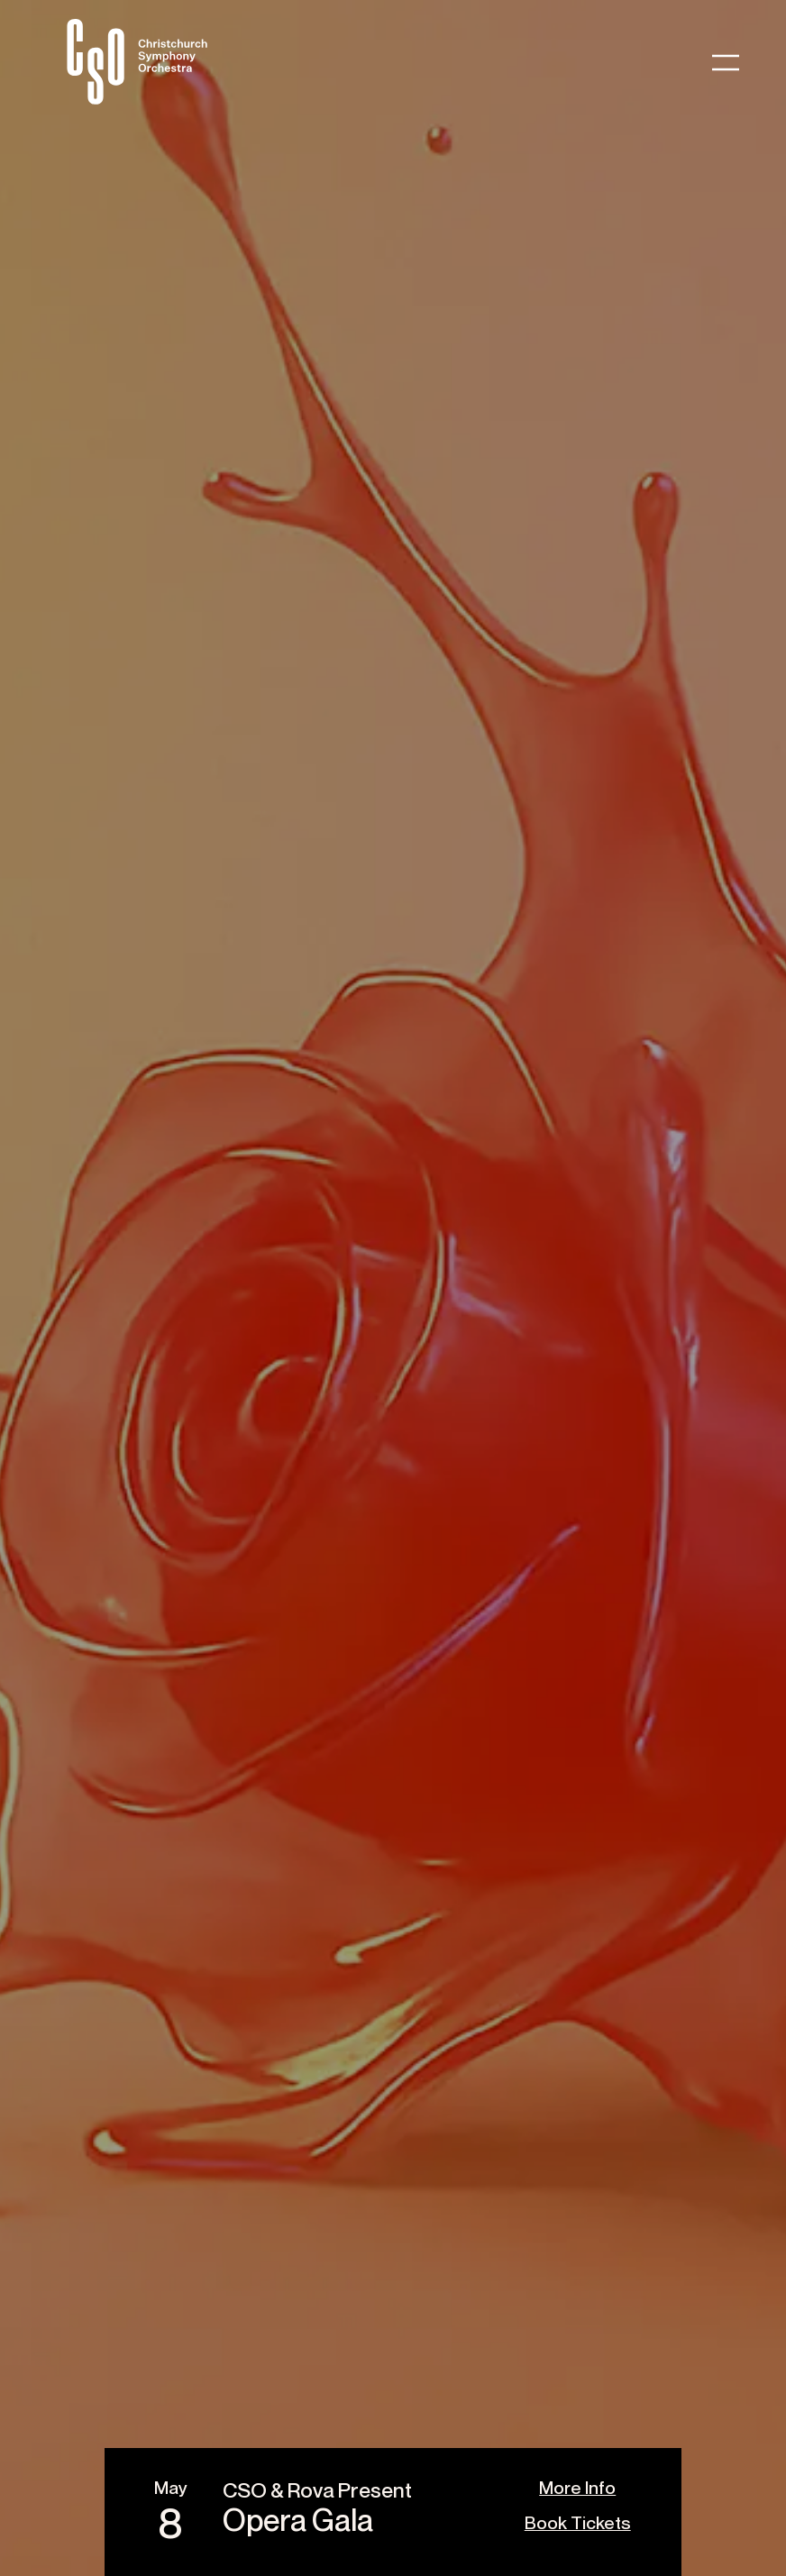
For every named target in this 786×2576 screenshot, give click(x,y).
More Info (577, 2487)
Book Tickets (578, 2522)
